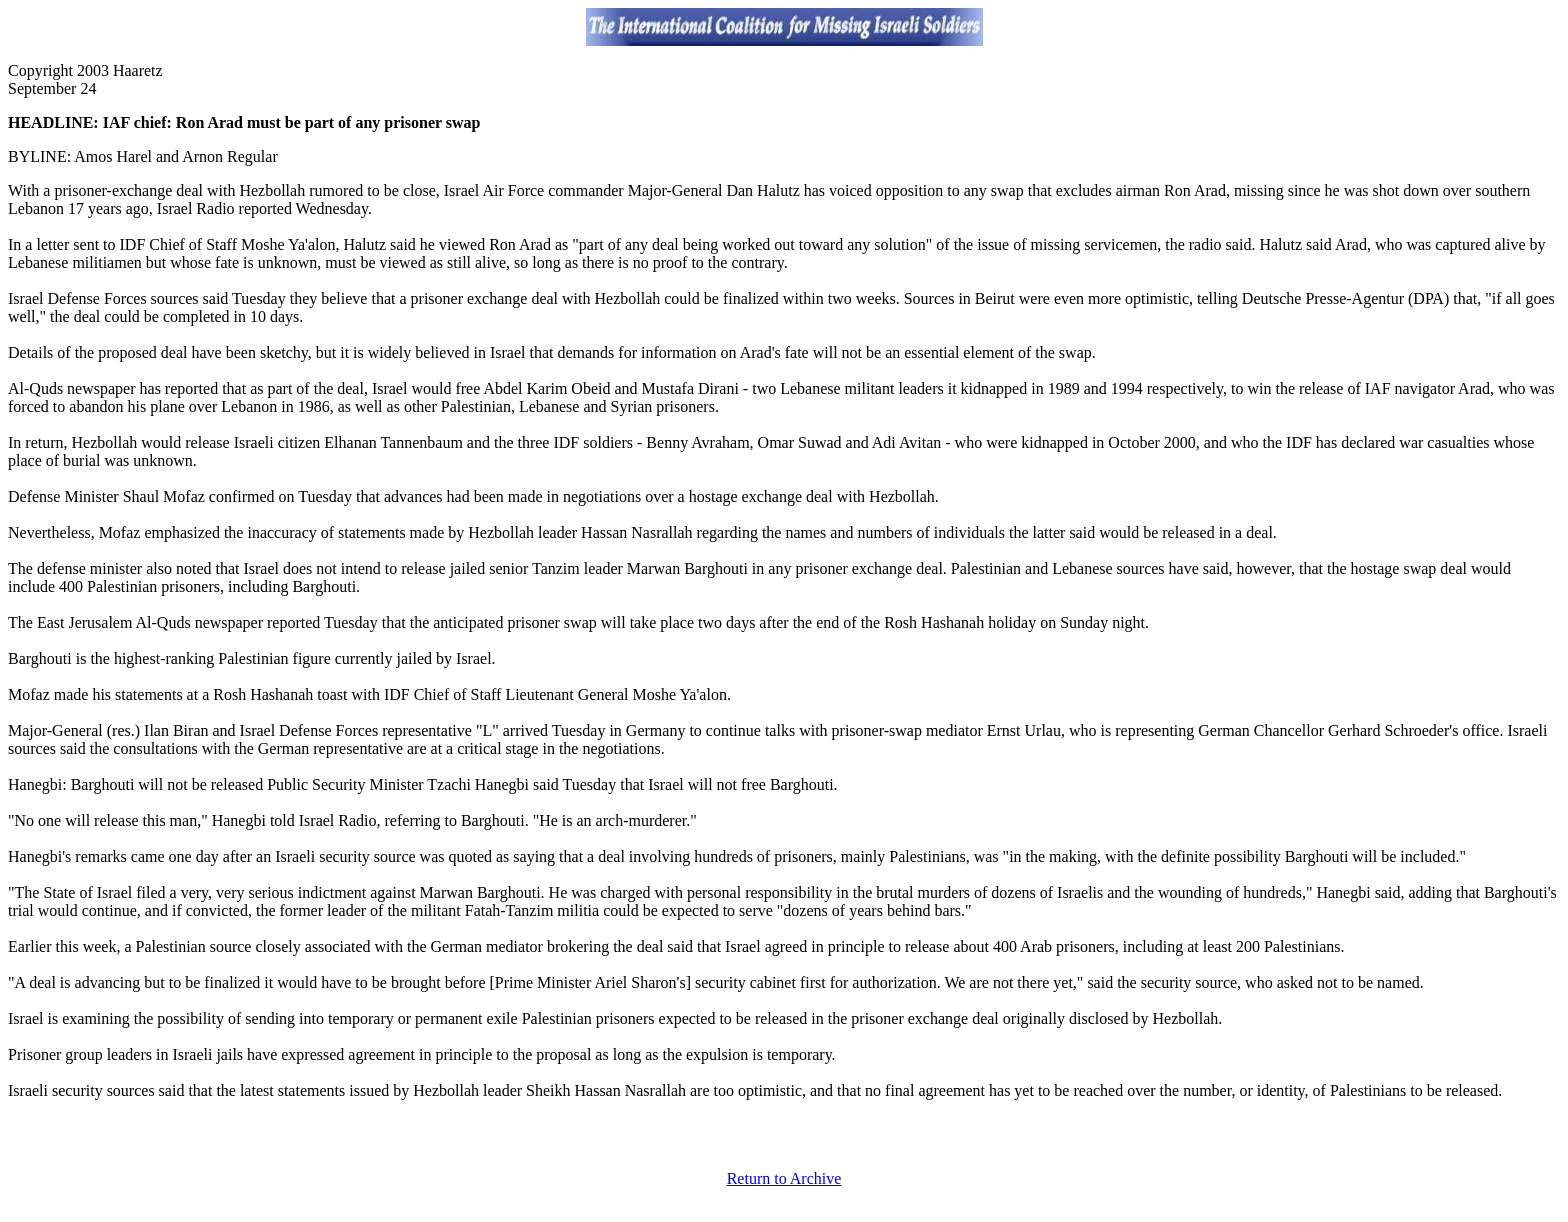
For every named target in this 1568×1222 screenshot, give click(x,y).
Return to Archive (784, 1178)
